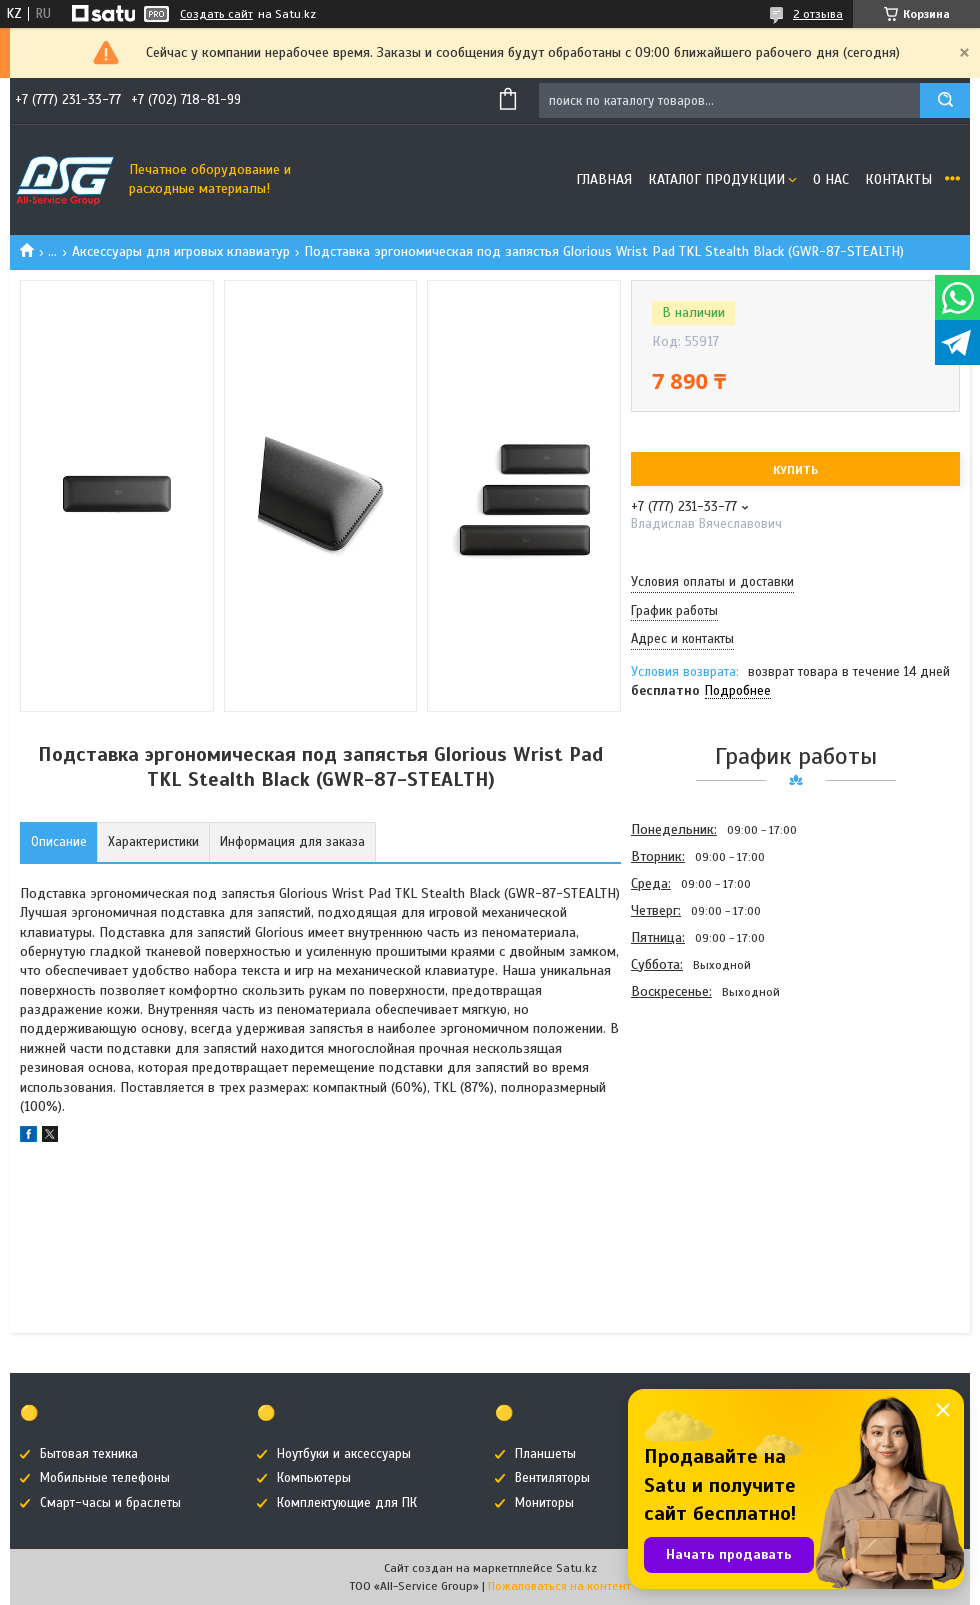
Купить (795, 470)
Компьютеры (314, 1478)
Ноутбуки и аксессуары (344, 1454)
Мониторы (544, 1503)
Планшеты (545, 1454)
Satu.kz (576, 1568)
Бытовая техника (89, 1454)
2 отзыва (818, 14)
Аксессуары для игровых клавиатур (181, 251)
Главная (604, 179)
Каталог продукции (716, 179)
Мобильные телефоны (105, 1478)
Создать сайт (216, 14)
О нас (831, 179)
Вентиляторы (552, 1478)
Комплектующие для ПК (347, 1503)
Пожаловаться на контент (559, 1586)
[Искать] (945, 100)
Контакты (898, 179)
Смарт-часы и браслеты (110, 1503)
